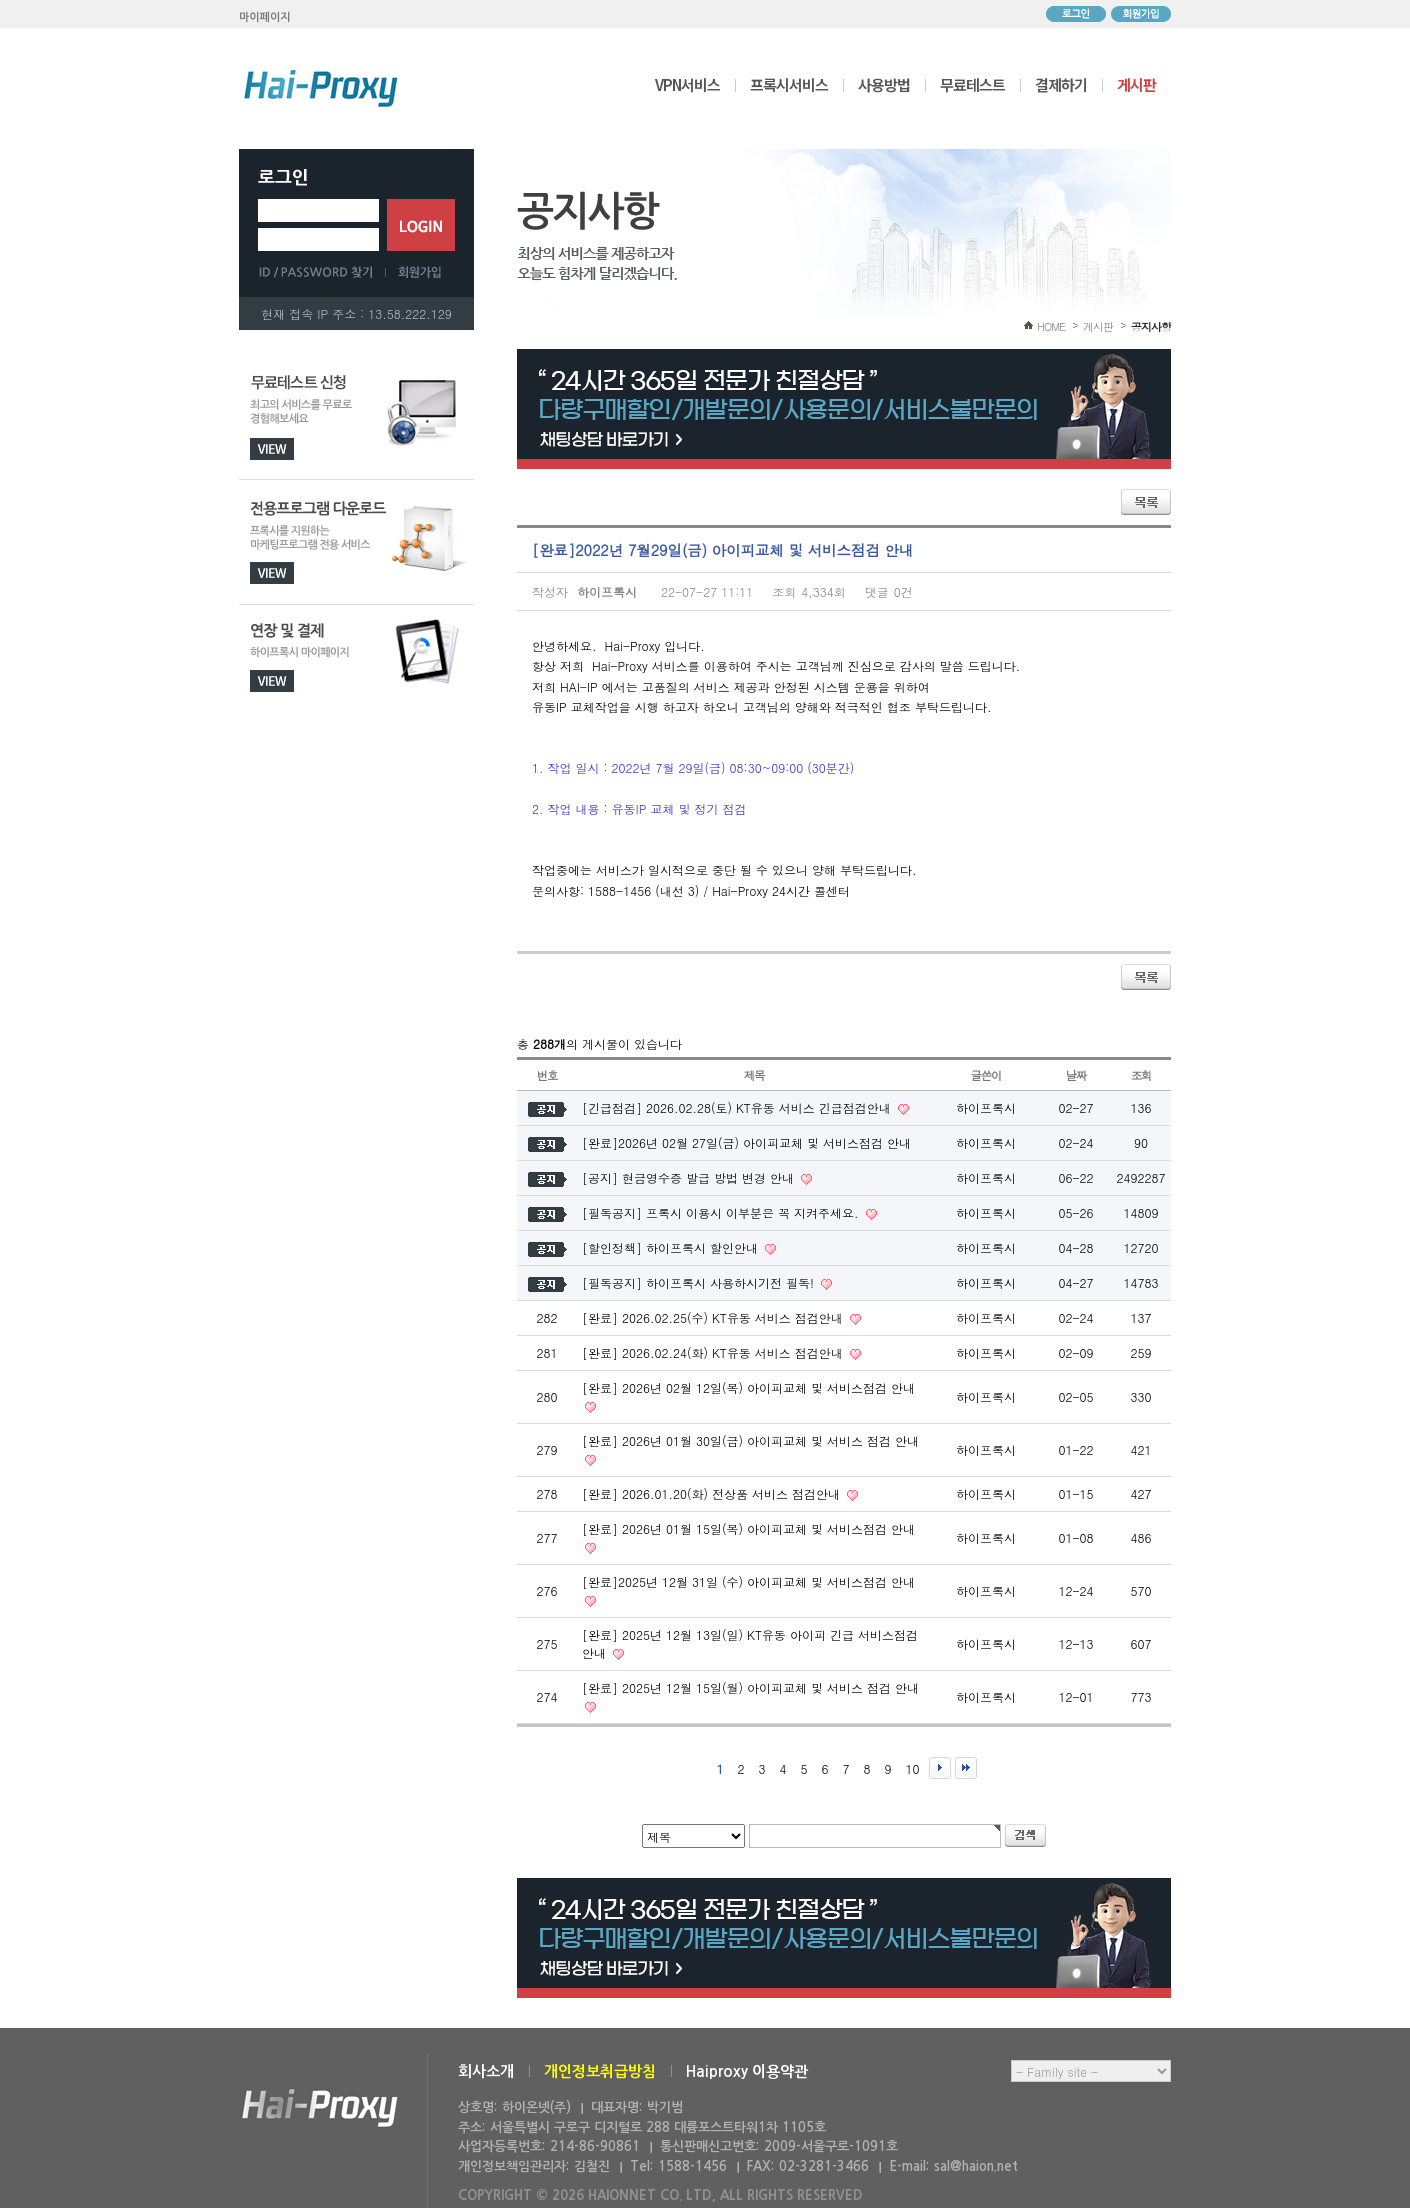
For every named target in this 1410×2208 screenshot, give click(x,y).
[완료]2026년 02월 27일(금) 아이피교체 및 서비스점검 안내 (746, 1142)
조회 (1141, 1075)
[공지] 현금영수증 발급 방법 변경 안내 (690, 1177)
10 (913, 1768)
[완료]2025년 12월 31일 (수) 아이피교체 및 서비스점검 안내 (748, 1581)
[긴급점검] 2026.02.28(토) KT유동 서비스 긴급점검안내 (738, 1107)
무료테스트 (972, 84)
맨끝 (966, 1768)
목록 (1146, 502)
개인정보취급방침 (600, 2071)
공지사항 (1151, 326)
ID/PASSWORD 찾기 (322, 272)
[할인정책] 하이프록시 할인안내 (672, 1247)
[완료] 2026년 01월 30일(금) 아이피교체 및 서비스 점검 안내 (750, 1440)
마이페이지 (265, 17)
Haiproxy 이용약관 (747, 2071)
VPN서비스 (687, 84)
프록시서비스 (789, 84)
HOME (1051, 326)
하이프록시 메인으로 (321, 88)
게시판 (1136, 84)
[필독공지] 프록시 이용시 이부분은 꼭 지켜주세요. (722, 1212)
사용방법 (884, 84)
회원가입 (1141, 14)
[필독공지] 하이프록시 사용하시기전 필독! (700, 1282)
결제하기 (1061, 84)
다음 (940, 1768)
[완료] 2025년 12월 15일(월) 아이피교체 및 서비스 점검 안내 (750, 1687)
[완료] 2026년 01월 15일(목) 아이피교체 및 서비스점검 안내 (748, 1528)
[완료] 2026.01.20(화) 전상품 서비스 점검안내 (713, 1493)
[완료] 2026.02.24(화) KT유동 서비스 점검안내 (714, 1352)
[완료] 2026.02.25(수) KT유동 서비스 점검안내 (714, 1317)
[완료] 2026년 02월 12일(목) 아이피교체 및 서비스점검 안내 (748, 1387)
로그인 (1076, 14)
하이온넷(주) (320, 2108)
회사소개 (486, 2071)
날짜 (1076, 1075)
